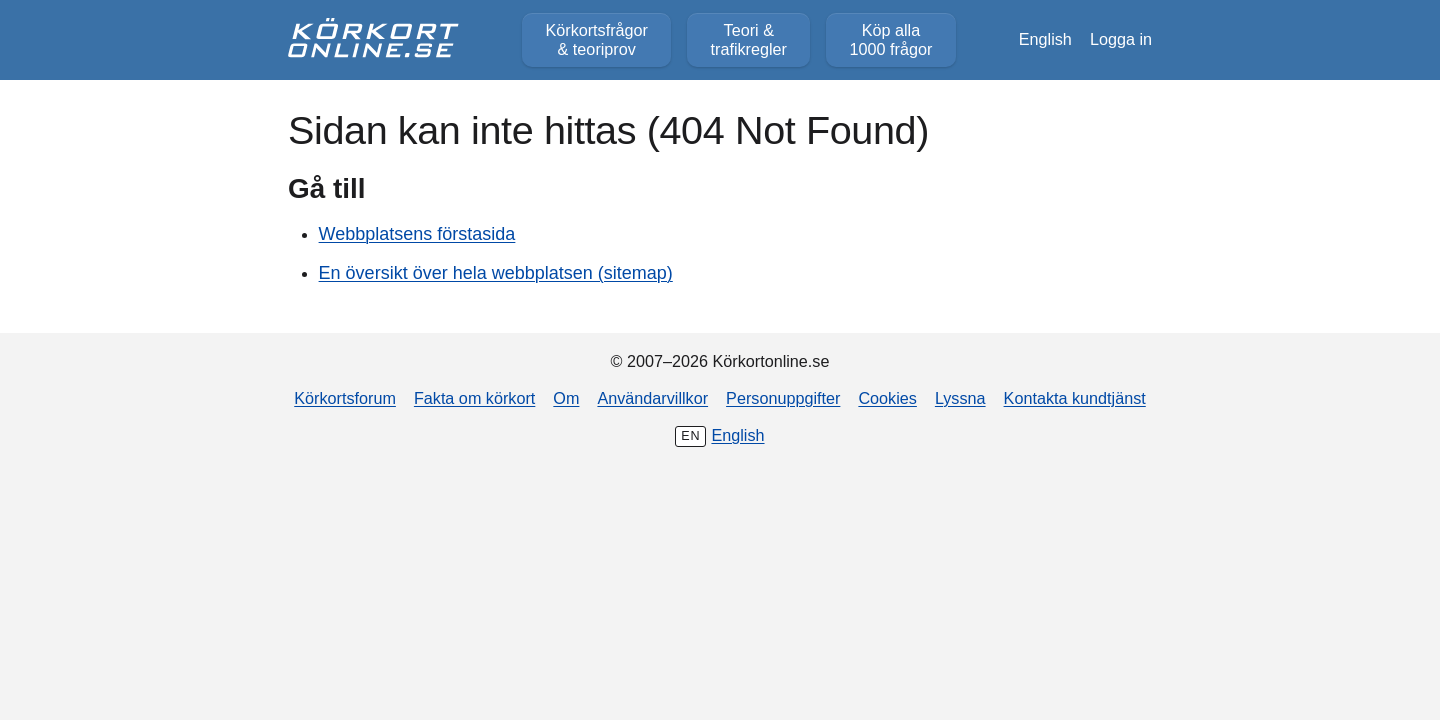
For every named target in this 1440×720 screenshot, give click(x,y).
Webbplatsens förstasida (417, 234)
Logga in (1121, 39)
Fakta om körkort (474, 398)
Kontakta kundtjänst (1075, 398)
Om (566, 398)
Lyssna (960, 398)
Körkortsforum (345, 398)
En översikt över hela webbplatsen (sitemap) (496, 273)
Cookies (887, 398)
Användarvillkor (652, 398)
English (1045, 39)
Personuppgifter (783, 398)
